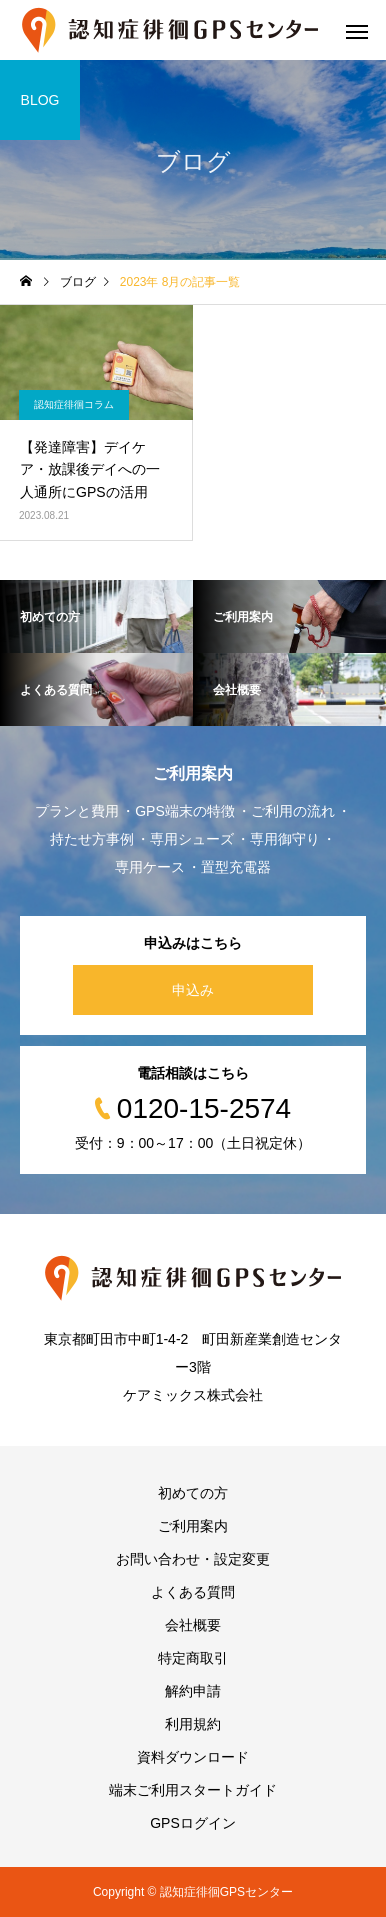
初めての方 (193, 1493)
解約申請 (193, 1691)
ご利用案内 (193, 1526)
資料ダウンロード (193, 1757)
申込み (193, 990)
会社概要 (193, 1625)
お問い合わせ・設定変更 (193, 1559)
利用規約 (193, 1724)
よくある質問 (193, 1592)
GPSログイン (193, 1823)
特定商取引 (193, 1658)
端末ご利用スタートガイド (193, 1790)
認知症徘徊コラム (74, 404)
